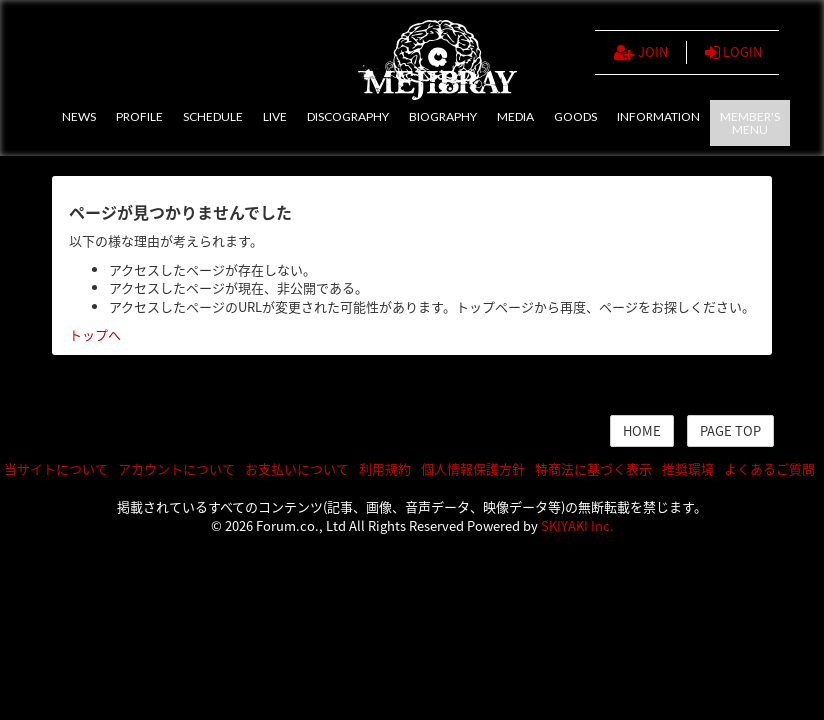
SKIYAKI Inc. (577, 525)
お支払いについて (297, 468)
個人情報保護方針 (473, 468)
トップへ (95, 334)
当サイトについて (56, 468)
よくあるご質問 (769, 468)
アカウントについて (176, 468)
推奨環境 (688, 468)
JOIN (641, 52)
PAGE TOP (730, 430)
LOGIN (733, 52)
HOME (642, 430)
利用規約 (385, 468)
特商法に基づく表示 (593, 468)
